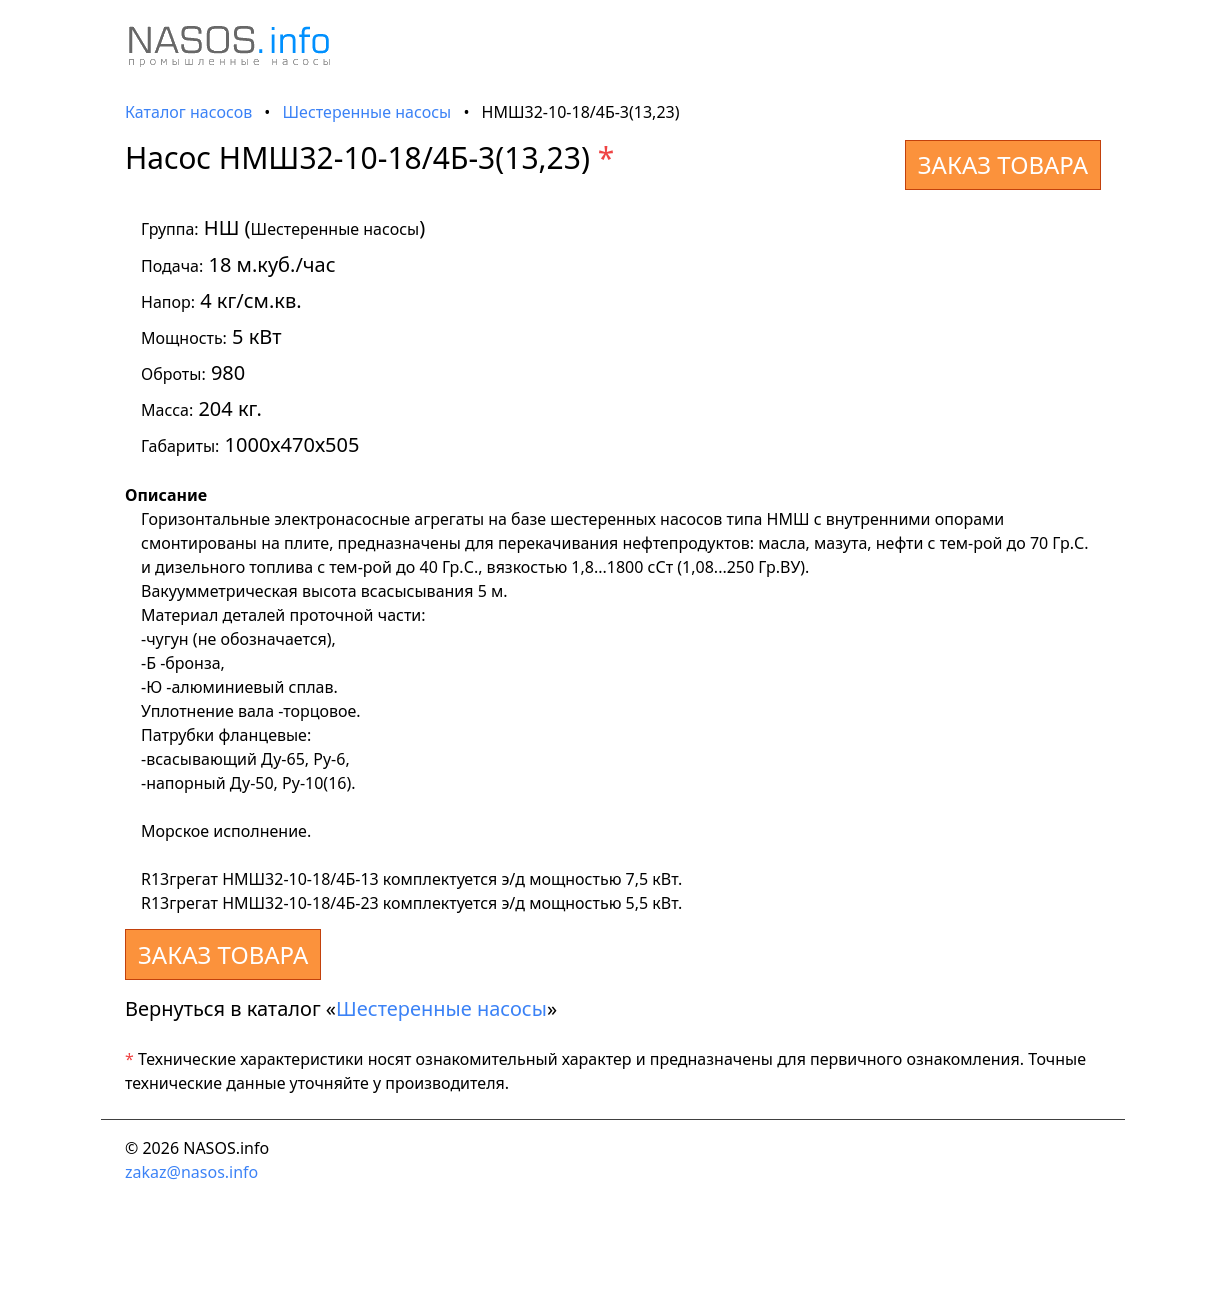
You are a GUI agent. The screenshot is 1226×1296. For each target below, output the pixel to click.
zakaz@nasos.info (191, 1172)
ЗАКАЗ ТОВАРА (1003, 164)
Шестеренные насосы (367, 112)
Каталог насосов (188, 112)
